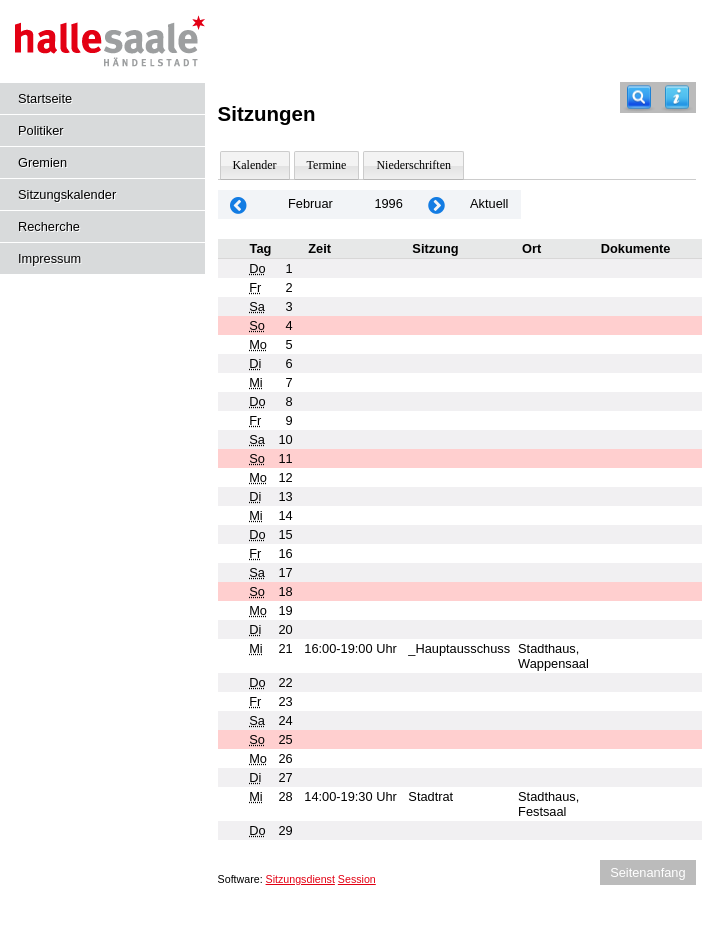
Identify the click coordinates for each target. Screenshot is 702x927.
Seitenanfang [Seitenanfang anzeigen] (647, 872)
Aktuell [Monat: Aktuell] (489, 203)
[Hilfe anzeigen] (677, 97)
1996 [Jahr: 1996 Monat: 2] (388, 203)
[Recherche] (639, 97)
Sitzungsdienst (300, 879)
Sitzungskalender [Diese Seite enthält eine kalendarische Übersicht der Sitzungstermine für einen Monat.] (67, 194)
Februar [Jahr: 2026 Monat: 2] (310, 203)
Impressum (49, 258)
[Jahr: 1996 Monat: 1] (239, 204)
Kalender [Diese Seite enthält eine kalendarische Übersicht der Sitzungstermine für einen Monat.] (255, 165)
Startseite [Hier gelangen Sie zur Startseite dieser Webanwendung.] (45, 98)
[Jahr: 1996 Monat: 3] (437, 204)
